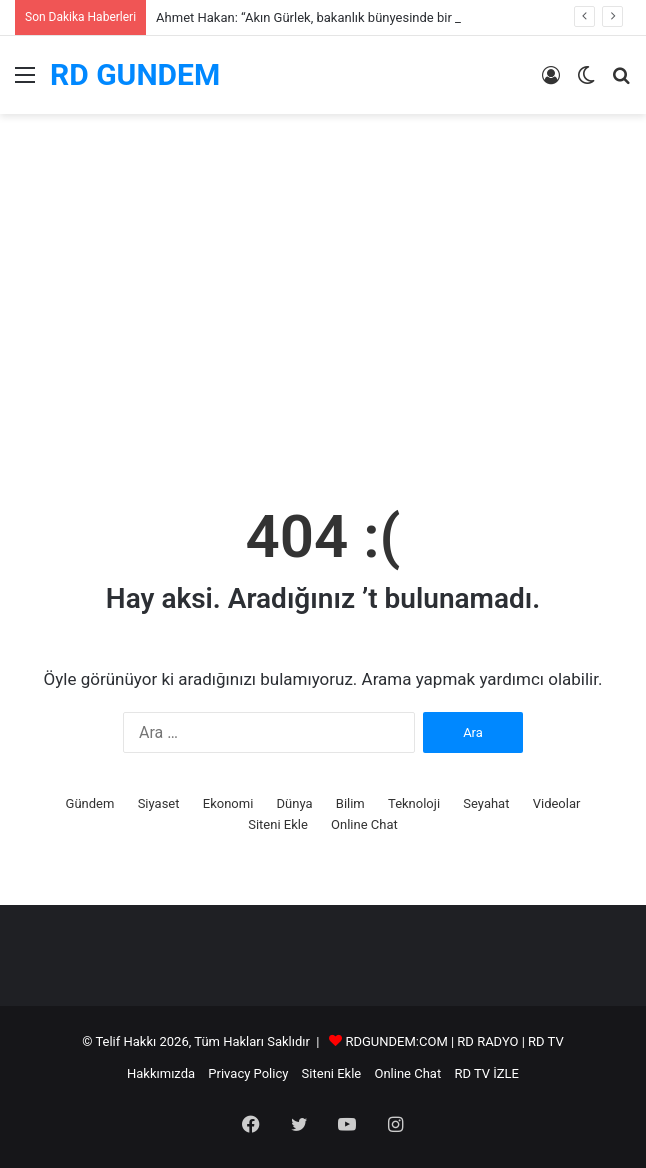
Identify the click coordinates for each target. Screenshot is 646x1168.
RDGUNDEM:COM (396, 1041)
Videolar (557, 803)
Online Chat (364, 824)
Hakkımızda (161, 1073)
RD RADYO (487, 1041)
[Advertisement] (323, 325)
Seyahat (486, 803)
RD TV (546, 1041)
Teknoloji (414, 803)
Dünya (295, 803)
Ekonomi (228, 803)
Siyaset (159, 803)
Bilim (350, 803)
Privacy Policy (248, 1073)
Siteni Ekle (278, 824)
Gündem (90, 803)
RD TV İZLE (486, 1073)
